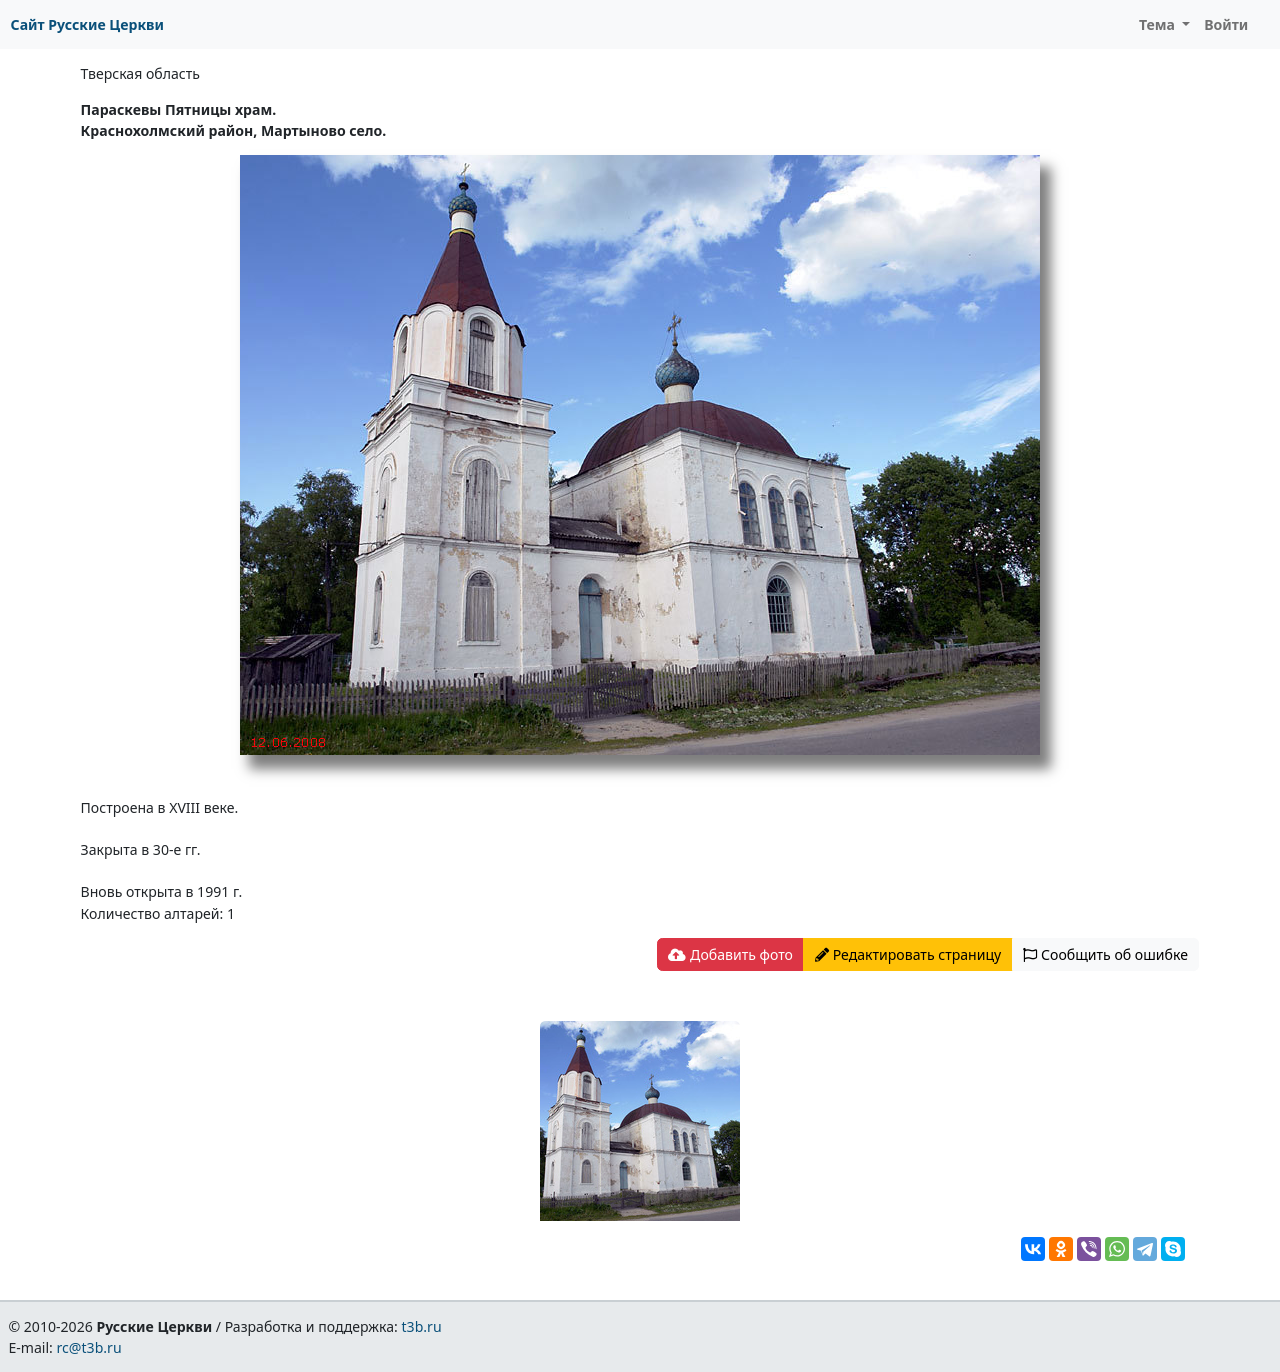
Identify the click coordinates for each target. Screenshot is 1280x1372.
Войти (1226, 24)
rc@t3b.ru (89, 1347)
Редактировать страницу (908, 954)
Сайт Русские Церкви (87, 24)
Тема (1159, 24)
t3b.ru (422, 1326)
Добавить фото (730, 954)
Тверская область (140, 73)
